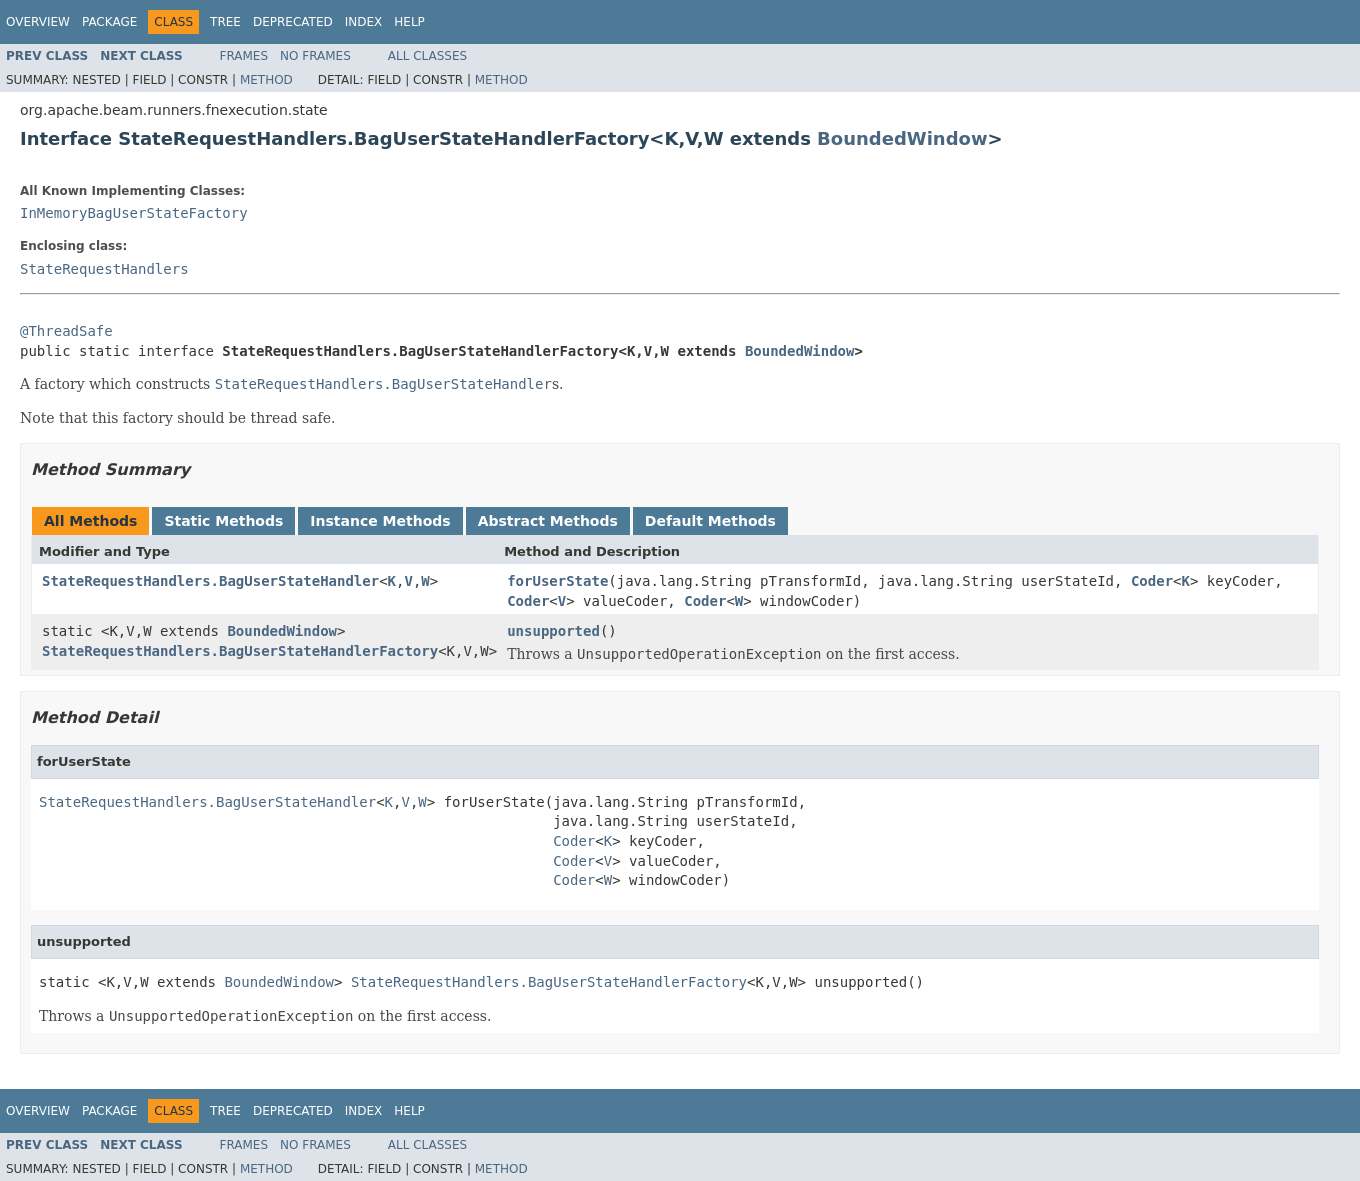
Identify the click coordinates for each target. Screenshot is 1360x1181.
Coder (1152, 581)
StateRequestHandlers (104, 269)
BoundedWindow (902, 138)
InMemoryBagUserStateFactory (134, 213)
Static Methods (223, 521)
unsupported (553, 631)
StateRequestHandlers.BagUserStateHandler (210, 581)
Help (409, 22)
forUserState (557, 581)
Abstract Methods (548, 521)
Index (364, 22)
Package (109, 22)
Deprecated (293, 22)
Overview (38, 22)
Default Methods (710, 521)
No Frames (315, 56)
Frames (244, 56)
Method (266, 80)
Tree (225, 22)
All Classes (427, 56)
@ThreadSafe (66, 331)
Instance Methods (380, 521)
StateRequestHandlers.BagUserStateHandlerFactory (240, 651)
